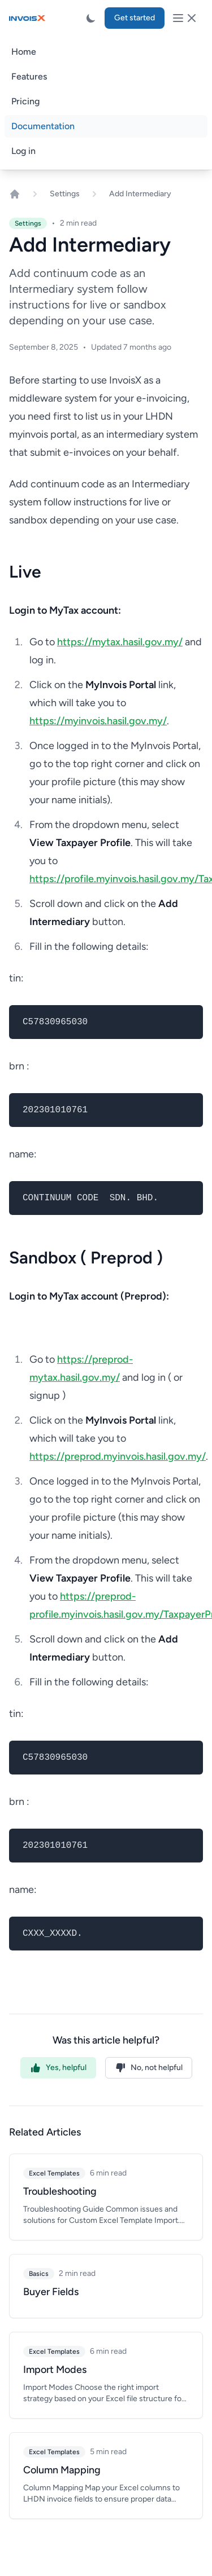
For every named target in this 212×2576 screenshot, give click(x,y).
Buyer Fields (51, 2292)
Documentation (43, 126)
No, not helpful (149, 2067)
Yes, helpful (58, 2067)
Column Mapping (62, 2470)
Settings (65, 194)
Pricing (25, 101)
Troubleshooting (60, 2191)
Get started (134, 18)
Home (23, 51)
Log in (23, 151)
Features (29, 76)
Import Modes (54, 2369)
